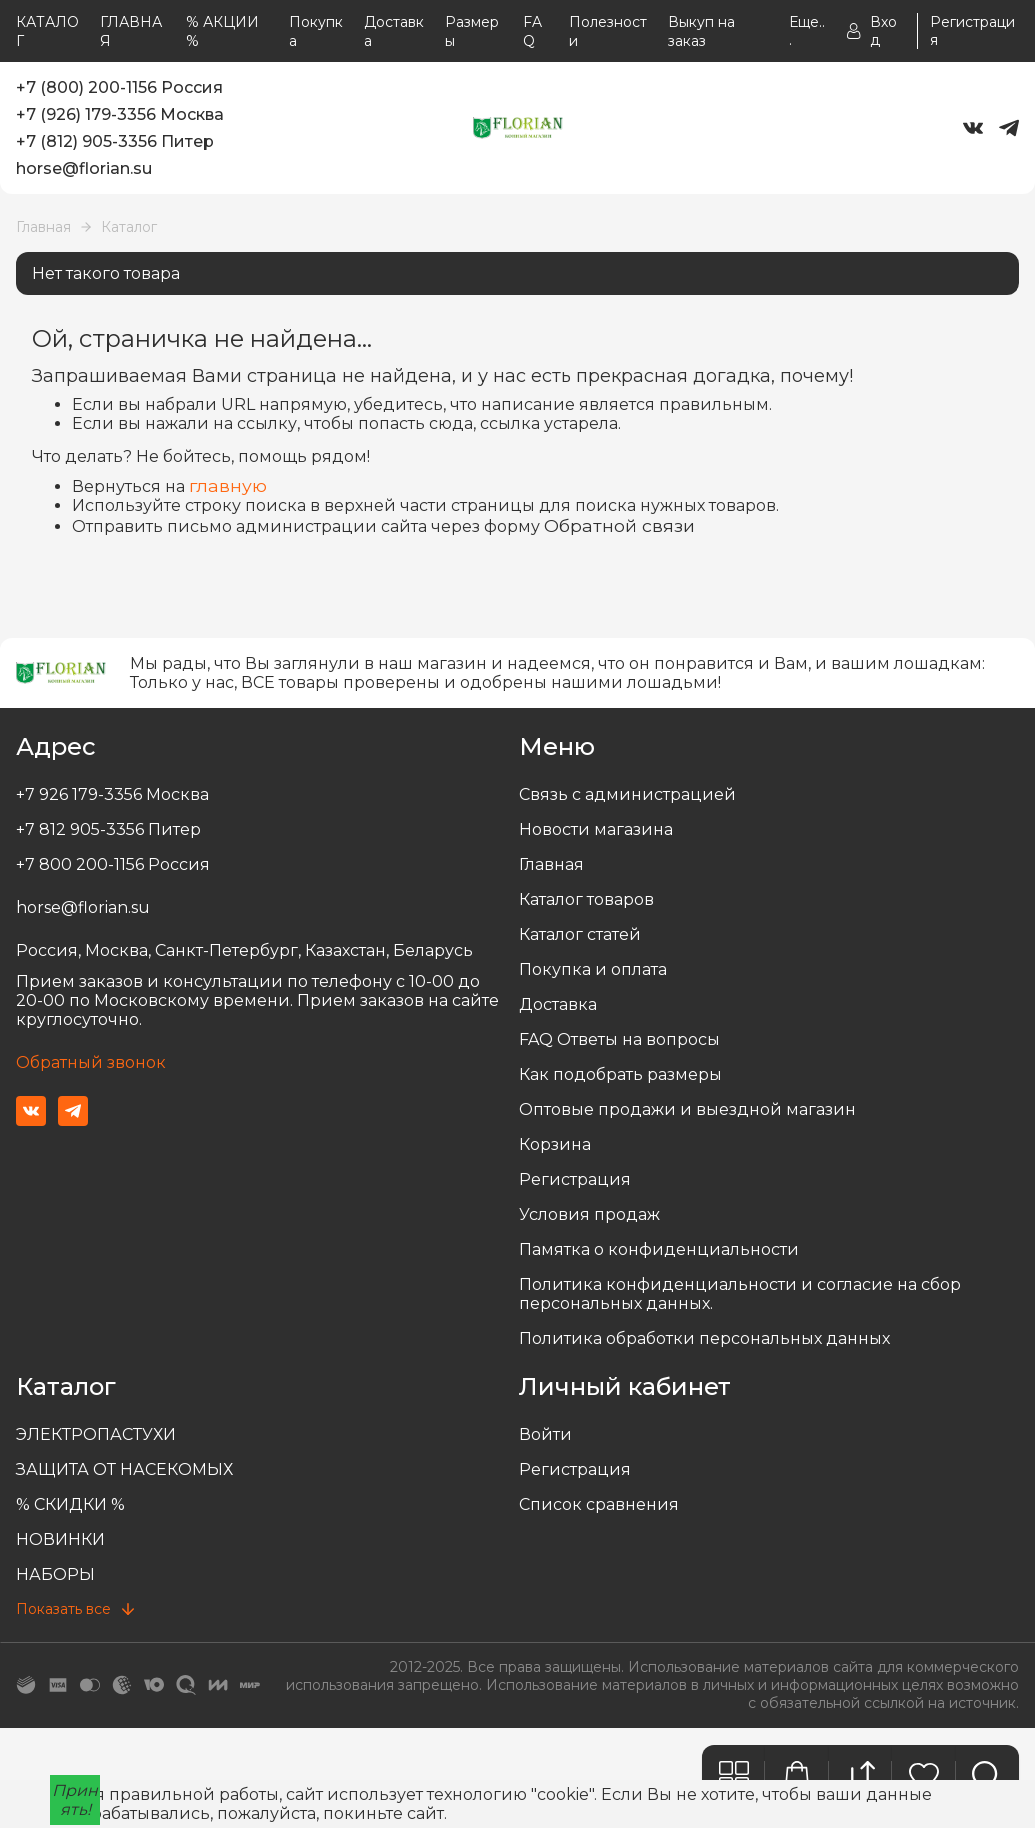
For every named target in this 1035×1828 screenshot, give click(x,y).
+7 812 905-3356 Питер (108, 829)
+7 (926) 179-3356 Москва (120, 114)
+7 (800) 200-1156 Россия (119, 87)
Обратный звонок (91, 1062)
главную (228, 485)
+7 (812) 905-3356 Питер (115, 141)
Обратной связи (619, 525)
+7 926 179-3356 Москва (112, 794)
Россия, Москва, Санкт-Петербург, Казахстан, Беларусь (244, 950)
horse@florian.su (84, 168)
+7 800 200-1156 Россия (113, 864)
